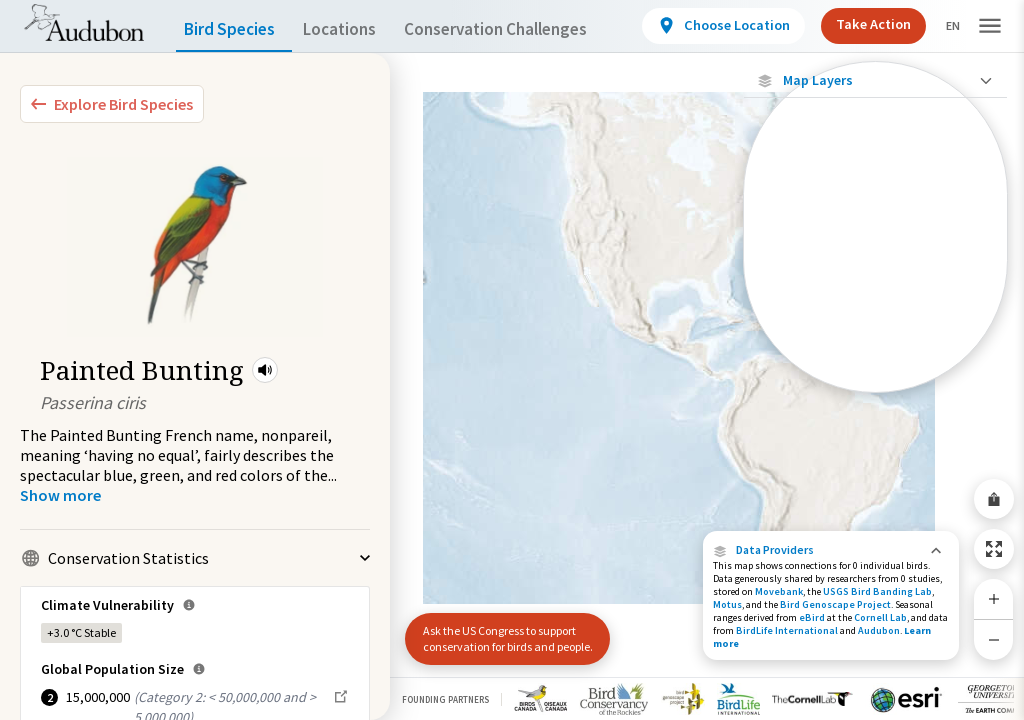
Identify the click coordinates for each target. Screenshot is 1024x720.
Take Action (866, 24)
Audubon (879, 630)
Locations (357, 29)
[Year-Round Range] (875, 379)
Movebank (779, 591)
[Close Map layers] (875, 80)
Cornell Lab (880, 617)
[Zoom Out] (994, 639)
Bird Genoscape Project (835, 604)
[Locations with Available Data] (875, 208)
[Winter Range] (875, 345)
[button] (265, 370)
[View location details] (720, 26)
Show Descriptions (875, 397)
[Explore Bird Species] (112, 104)
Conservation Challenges (527, 29)
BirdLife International (787, 630)
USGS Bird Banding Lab (877, 591)
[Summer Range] (875, 311)
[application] (512, 360)
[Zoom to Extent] (994, 549)
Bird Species (234, 29)
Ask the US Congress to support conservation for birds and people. (499, 630)
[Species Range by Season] (875, 276)
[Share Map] (994, 499)
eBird (812, 617)
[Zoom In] (994, 599)
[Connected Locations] (875, 242)
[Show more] (60, 495)
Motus (727, 604)
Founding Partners (445, 699)
